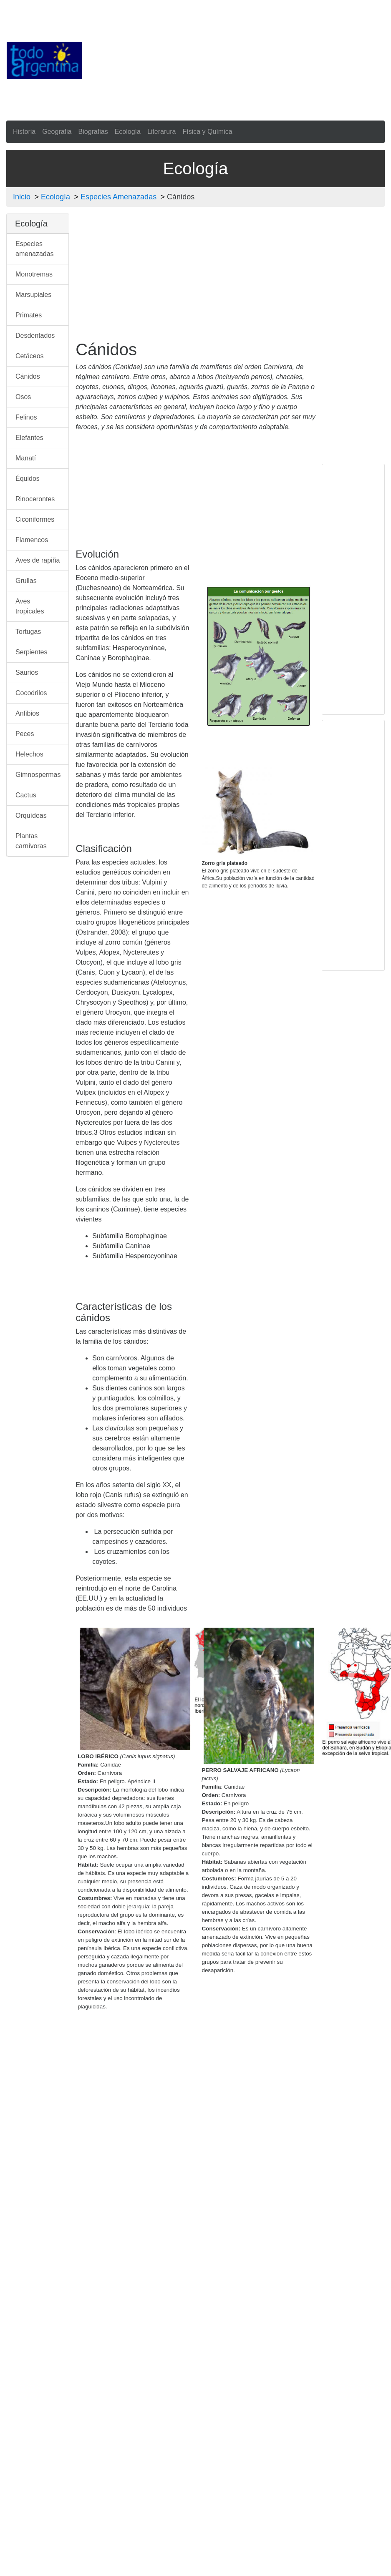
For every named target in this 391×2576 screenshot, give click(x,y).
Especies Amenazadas (118, 197)
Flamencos (31, 539)
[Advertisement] (218, 58)
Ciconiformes (34, 519)
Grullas (26, 580)
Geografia (56, 131)
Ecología (128, 131)
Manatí (25, 458)
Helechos (29, 754)
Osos (23, 396)
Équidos (27, 478)
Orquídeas (31, 815)
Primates (28, 315)
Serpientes (31, 652)
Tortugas (28, 631)
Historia (24, 131)
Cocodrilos (31, 692)
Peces (24, 733)
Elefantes (29, 437)
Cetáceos (29, 355)
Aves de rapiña (37, 560)
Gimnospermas (38, 774)
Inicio (21, 197)
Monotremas (34, 274)
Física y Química (207, 131)
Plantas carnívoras (31, 840)
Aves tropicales (29, 606)
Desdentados (35, 335)
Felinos (26, 417)
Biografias (93, 131)
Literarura (161, 131)
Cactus (25, 795)
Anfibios (27, 713)
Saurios (26, 672)
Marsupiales (33, 294)
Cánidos (27, 376)
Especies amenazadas (34, 248)
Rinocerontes (35, 499)
